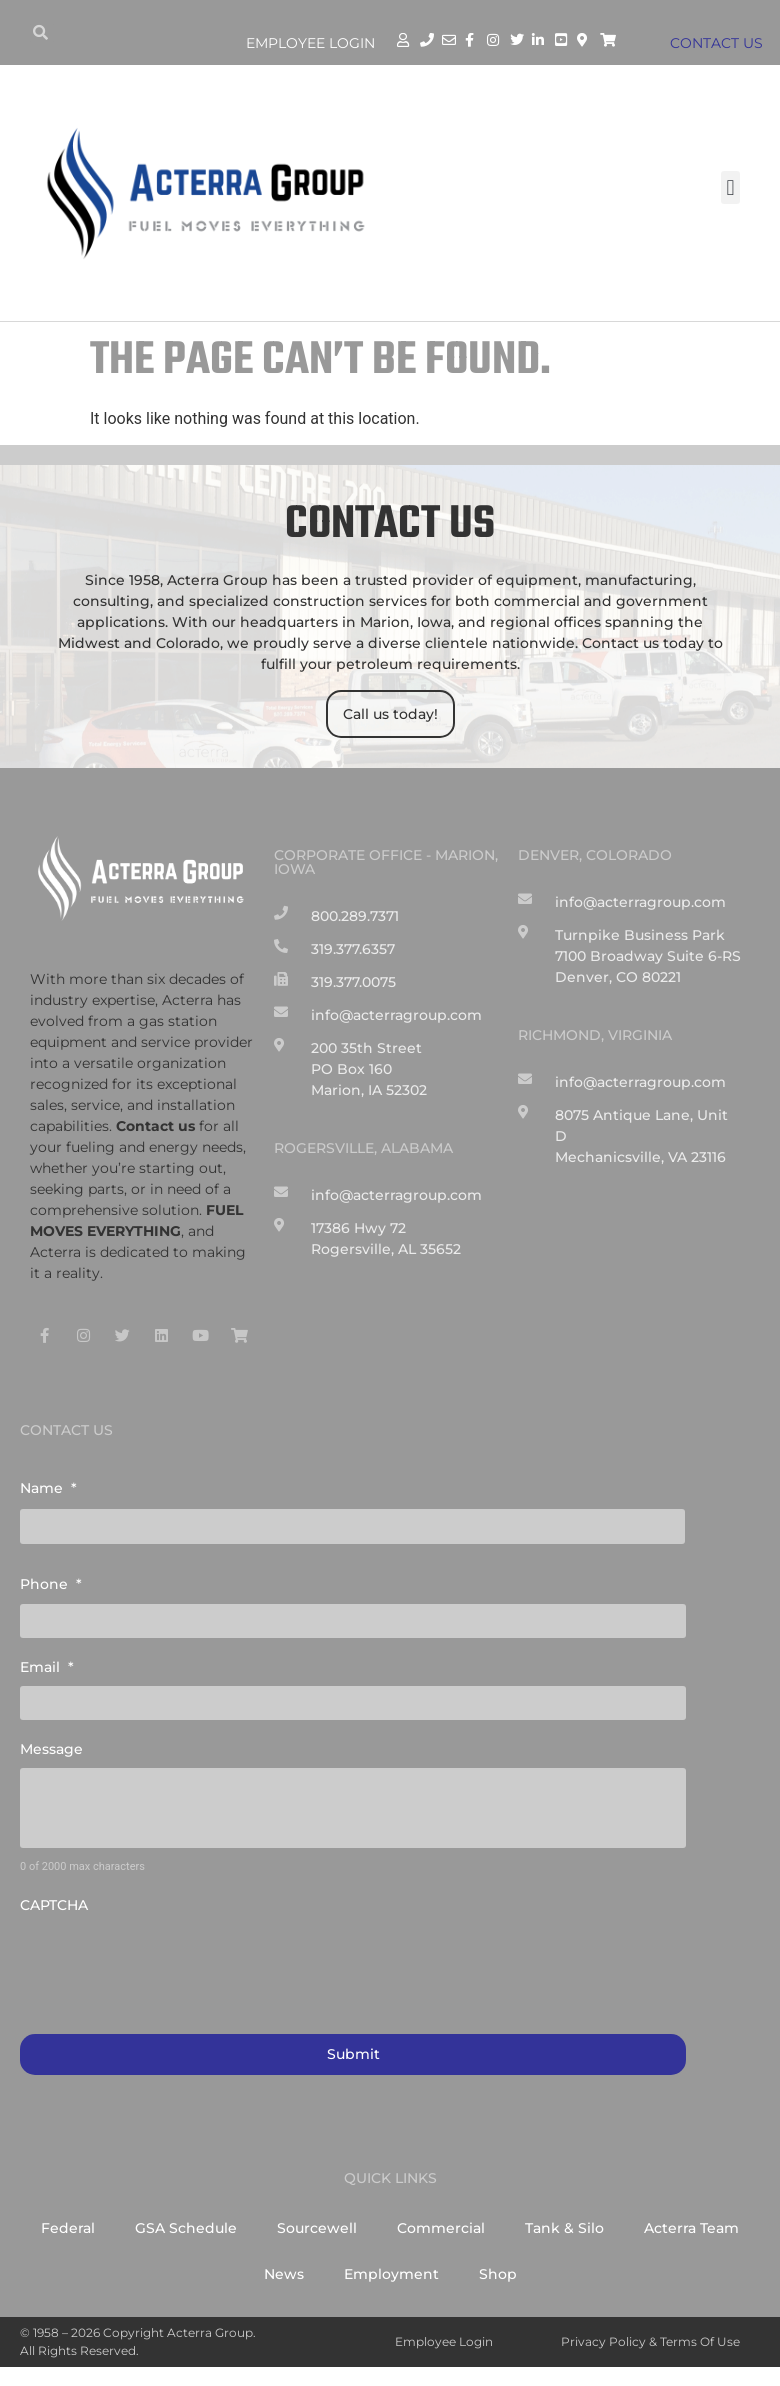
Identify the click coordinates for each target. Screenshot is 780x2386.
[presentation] (172, 1962)
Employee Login (310, 43)
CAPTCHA (54, 1904)
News (284, 2273)
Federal (68, 2227)
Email (47, 1666)
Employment (391, 2273)
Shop (498, 2273)
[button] (730, 187)
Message (51, 1748)
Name (48, 1488)
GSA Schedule (186, 2227)
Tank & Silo (564, 2227)
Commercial (441, 2227)
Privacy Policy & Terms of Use (650, 2340)
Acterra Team (691, 2227)
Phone (51, 1584)
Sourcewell (317, 2227)
